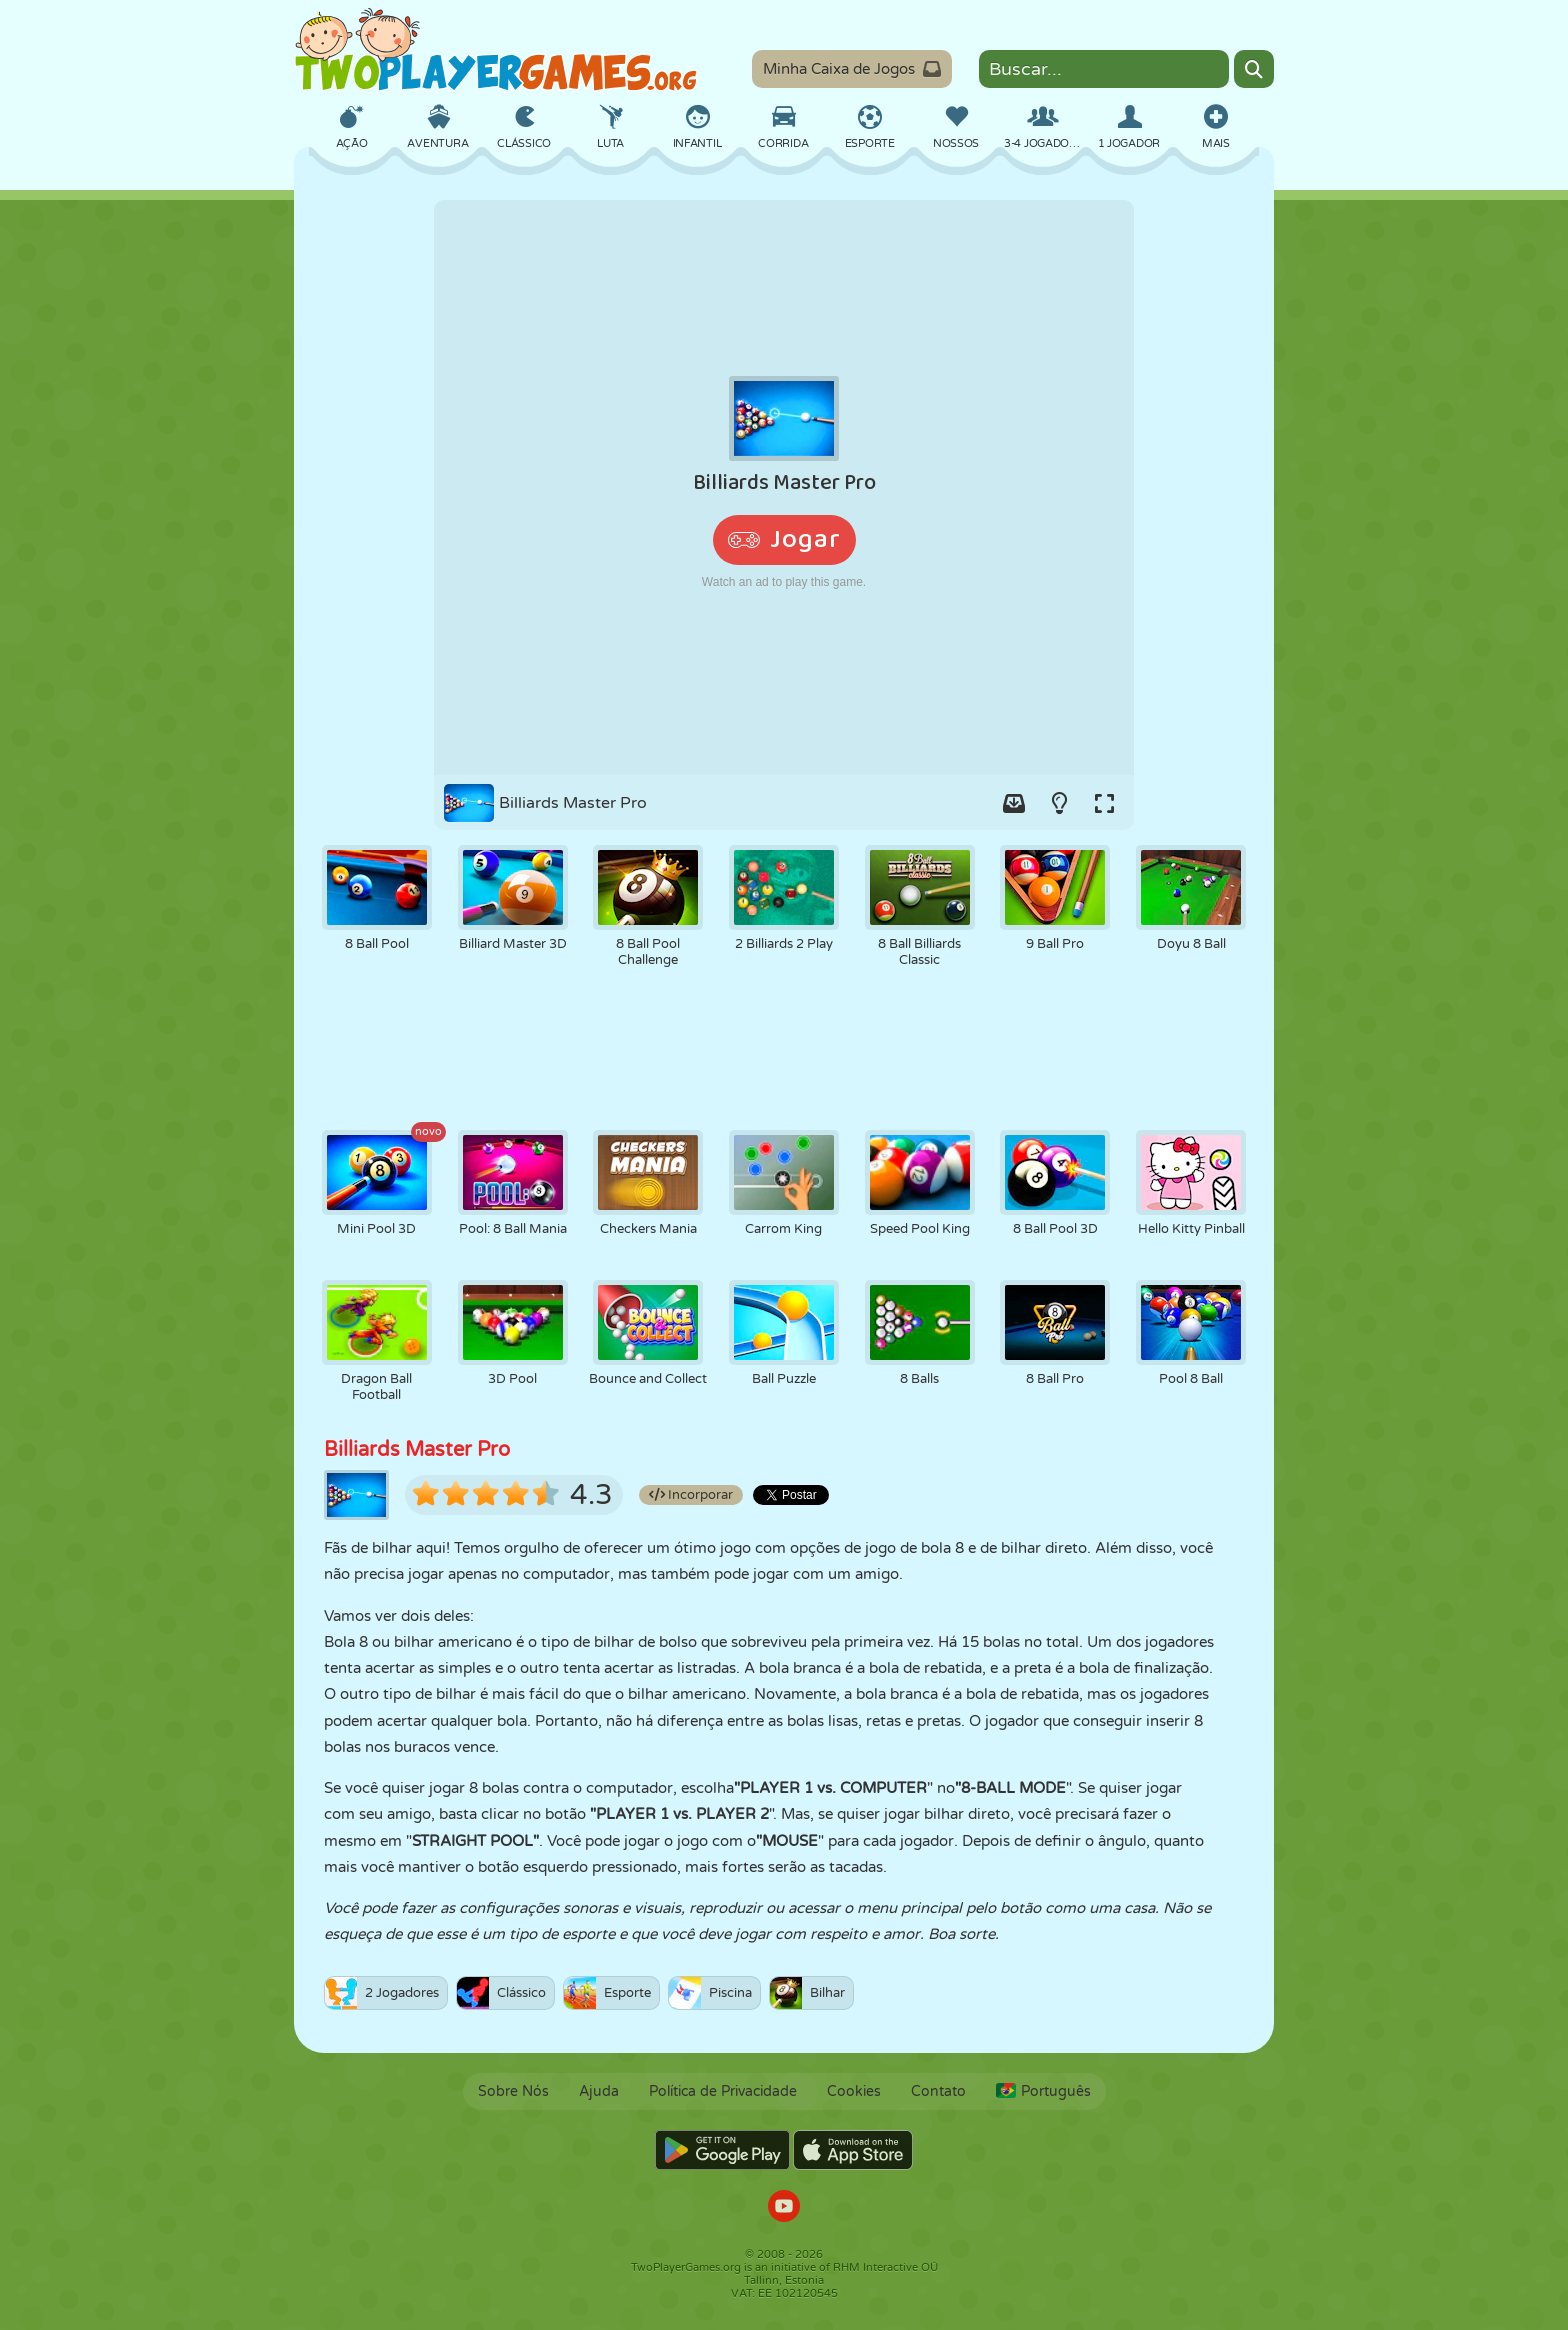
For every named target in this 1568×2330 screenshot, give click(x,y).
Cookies (854, 2091)
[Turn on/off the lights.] (1059, 803)
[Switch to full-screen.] (1104, 803)
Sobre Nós (513, 2091)
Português (1043, 2091)
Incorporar (691, 1495)
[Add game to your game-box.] (1014, 803)
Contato (938, 2091)
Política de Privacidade (723, 2091)
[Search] (1254, 69)
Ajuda (599, 2091)
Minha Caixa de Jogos (852, 69)
